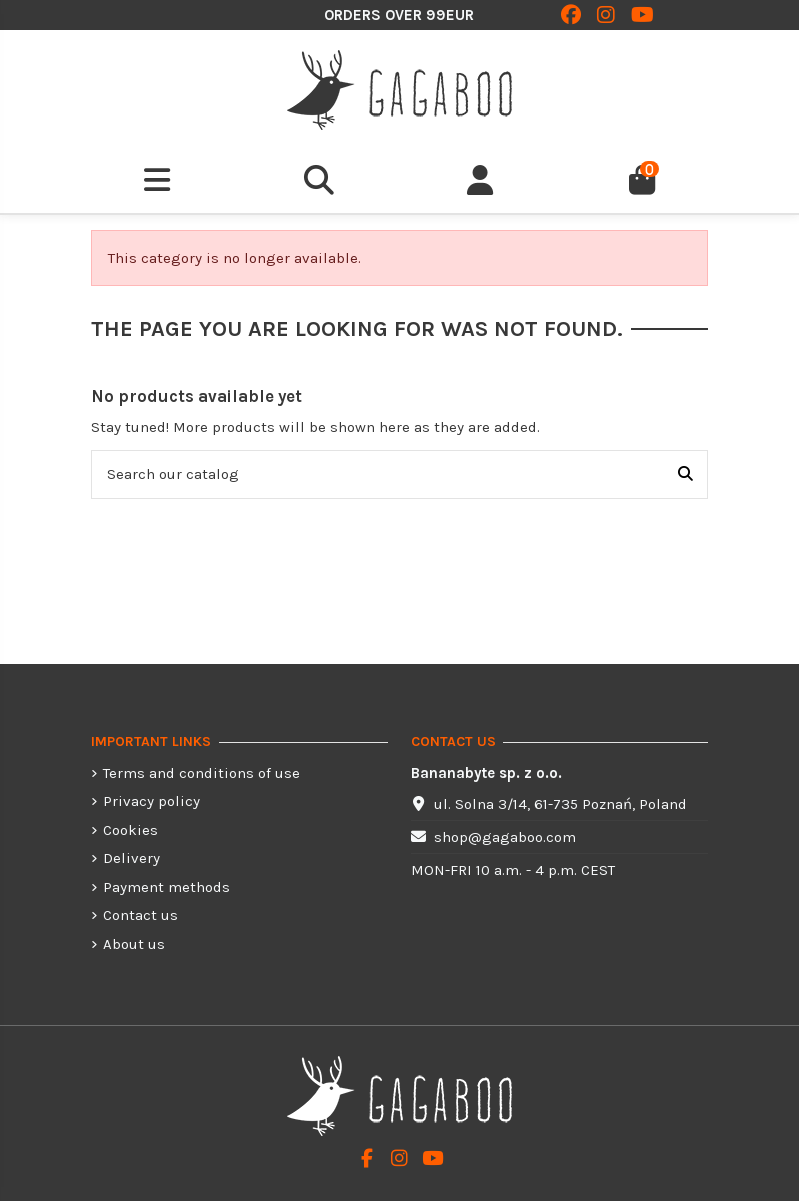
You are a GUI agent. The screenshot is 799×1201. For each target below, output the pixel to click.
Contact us (140, 915)
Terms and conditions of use (201, 773)
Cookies (130, 830)
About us (134, 944)
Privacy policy (151, 801)
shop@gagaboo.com (505, 837)
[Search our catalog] (685, 474)
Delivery (131, 858)
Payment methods (166, 887)
